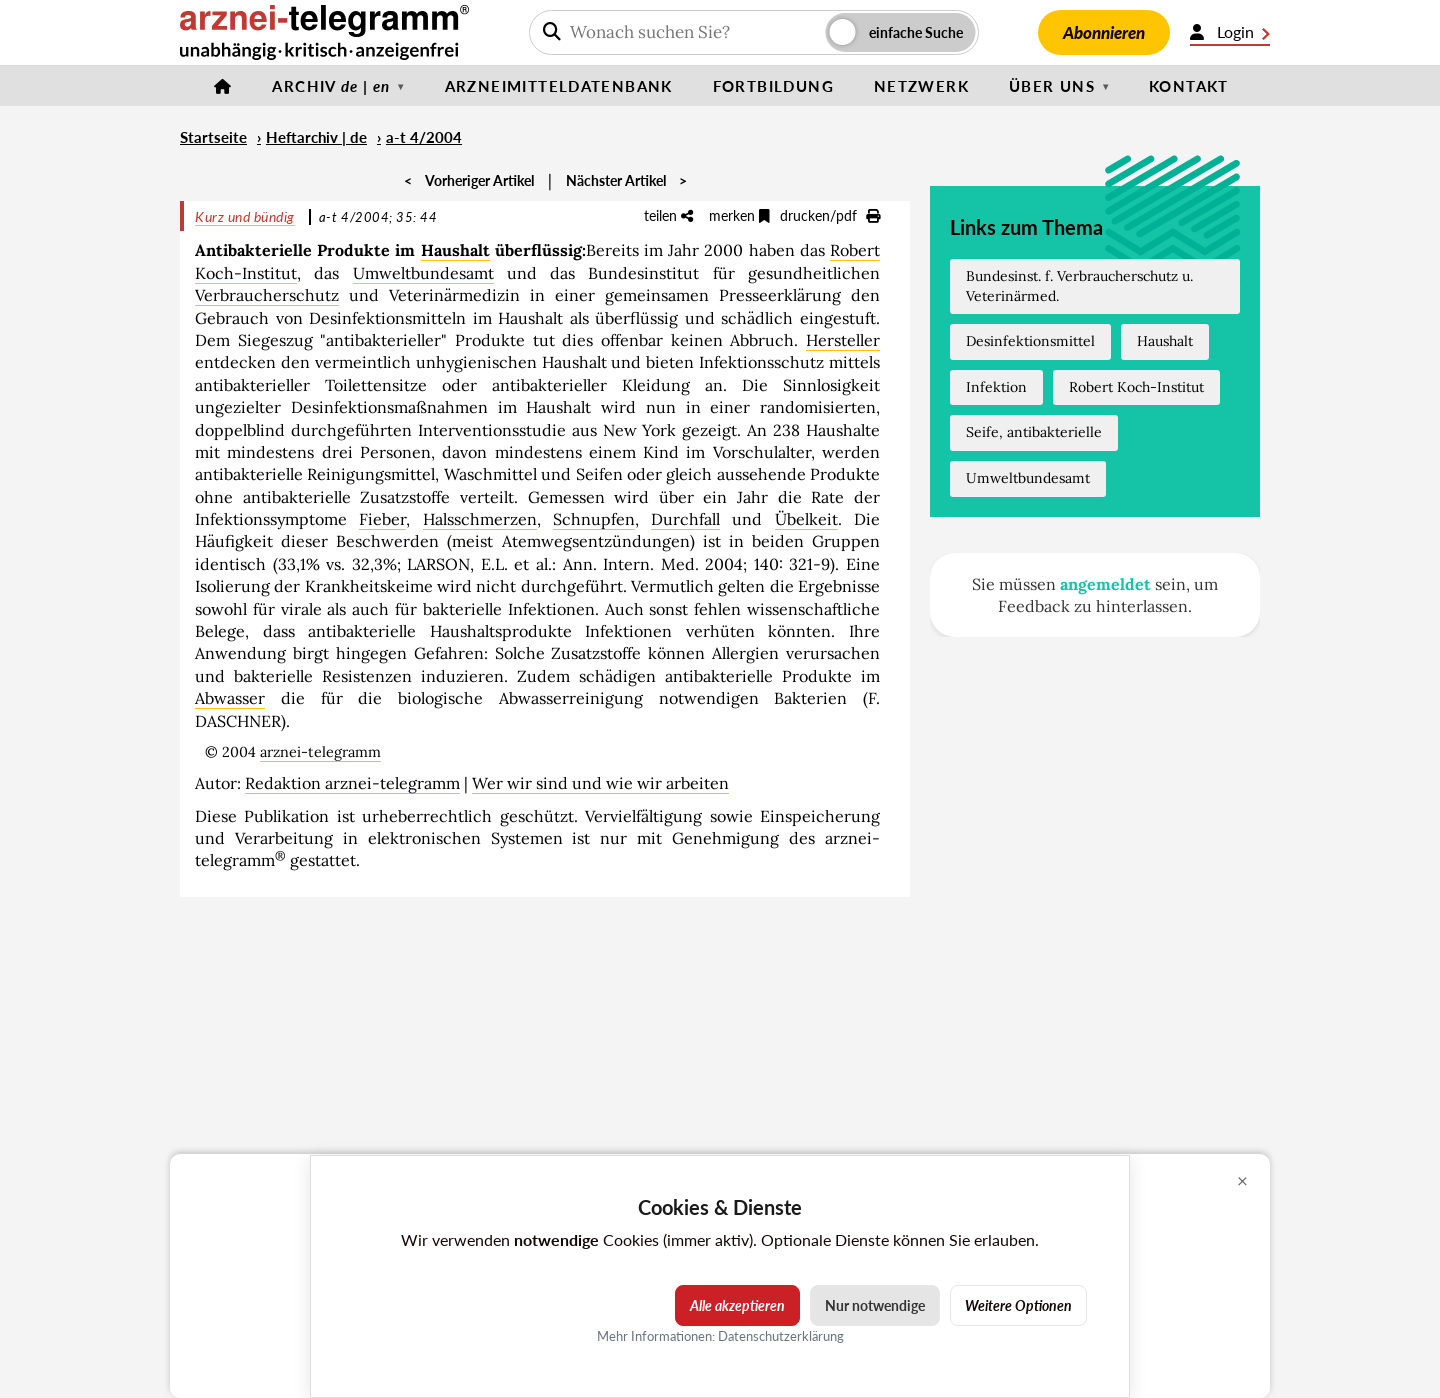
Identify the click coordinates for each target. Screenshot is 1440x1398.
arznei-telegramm (320, 752)
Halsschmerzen (480, 519)
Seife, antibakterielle (1034, 432)
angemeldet (1105, 584)
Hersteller (843, 340)
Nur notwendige (875, 1305)
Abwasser (230, 698)
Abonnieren (1104, 32)
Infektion (996, 387)
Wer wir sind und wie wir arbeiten (600, 783)
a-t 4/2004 (424, 137)
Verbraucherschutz (267, 295)
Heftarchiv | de (316, 137)
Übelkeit (806, 519)
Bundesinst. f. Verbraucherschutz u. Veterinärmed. (1079, 286)
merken (739, 215)
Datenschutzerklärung (781, 1336)
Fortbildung (773, 86)
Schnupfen (594, 519)
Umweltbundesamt (423, 273)
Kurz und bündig (245, 216)
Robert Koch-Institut (1136, 387)
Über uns (1052, 86)
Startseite (213, 137)
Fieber (382, 519)
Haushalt (455, 250)
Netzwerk (921, 86)
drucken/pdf (830, 215)
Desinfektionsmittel (1030, 341)
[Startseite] (223, 86)
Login (1230, 32)
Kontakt (1189, 86)
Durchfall (685, 519)
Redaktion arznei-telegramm (352, 783)
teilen (668, 215)
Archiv (331, 86)
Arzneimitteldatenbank (559, 86)
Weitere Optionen (1018, 1305)
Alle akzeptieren (737, 1305)
